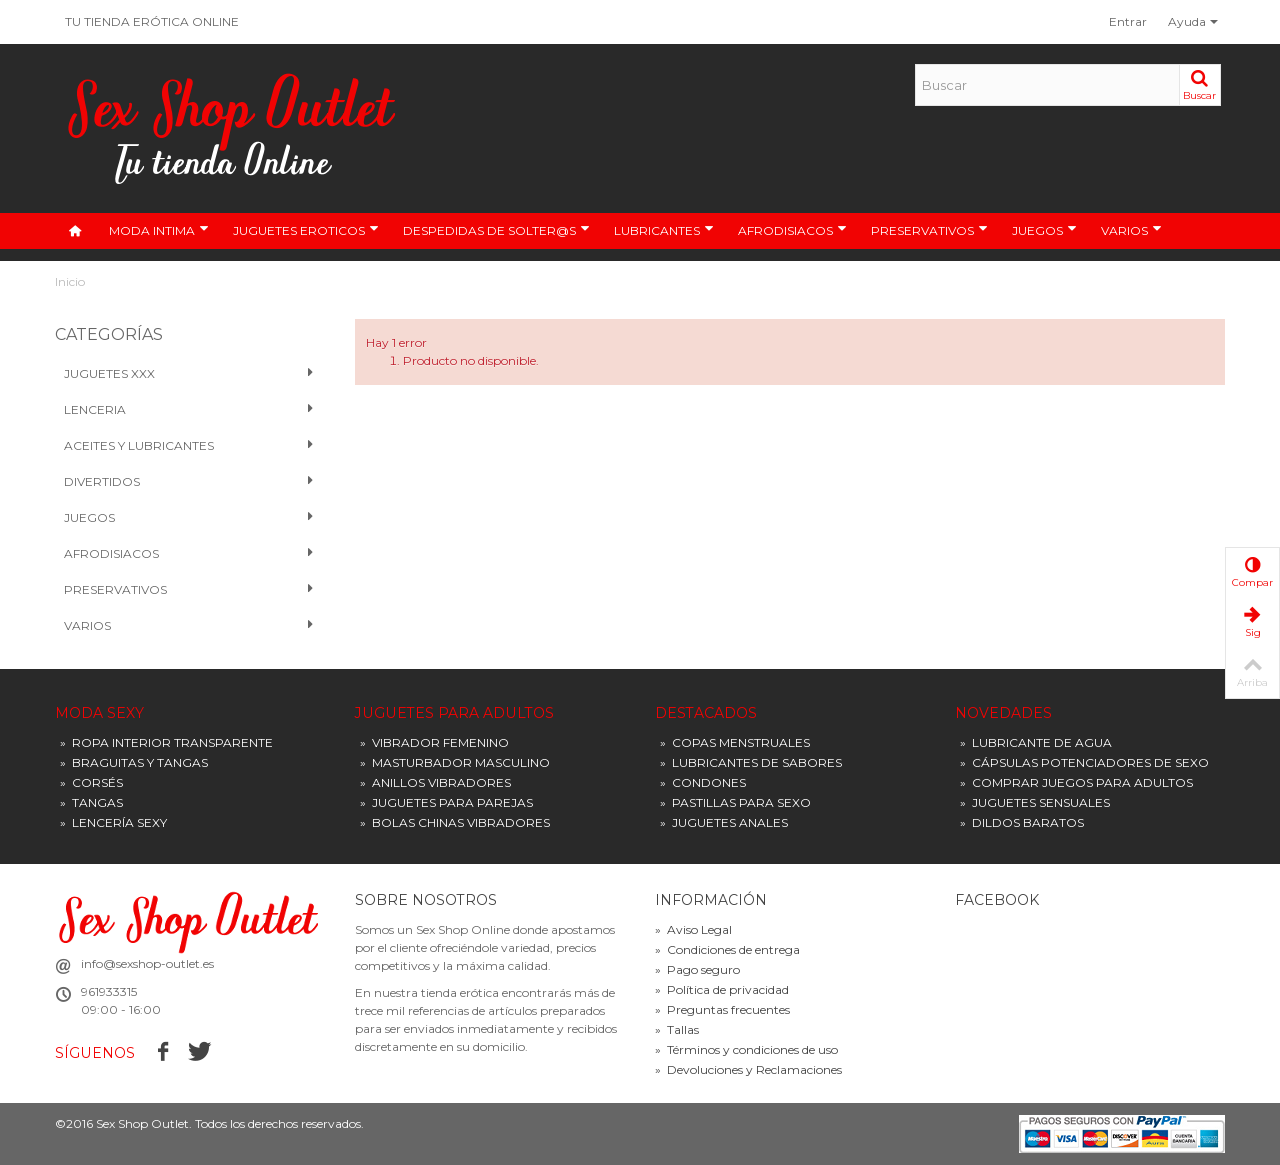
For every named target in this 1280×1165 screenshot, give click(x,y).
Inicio (70, 281)
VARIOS (1131, 230)
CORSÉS (91, 782)
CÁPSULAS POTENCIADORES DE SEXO (1084, 762)
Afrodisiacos (189, 554)
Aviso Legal (693, 929)
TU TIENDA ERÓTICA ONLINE (152, 21)
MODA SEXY (99, 713)
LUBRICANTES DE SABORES (751, 762)
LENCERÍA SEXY (113, 822)
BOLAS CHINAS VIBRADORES (455, 822)
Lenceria (189, 410)
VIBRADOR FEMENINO (434, 742)
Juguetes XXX (189, 374)
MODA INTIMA (159, 230)
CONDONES (703, 782)
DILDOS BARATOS (1022, 822)
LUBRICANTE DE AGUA (1036, 742)
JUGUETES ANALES (724, 822)
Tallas (677, 1029)
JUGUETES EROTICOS (306, 230)
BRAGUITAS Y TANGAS (134, 762)
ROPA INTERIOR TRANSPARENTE (166, 742)
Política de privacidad (722, 989)
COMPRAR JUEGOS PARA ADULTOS (1076, 782)
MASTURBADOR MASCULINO (455, 762)
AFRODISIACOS (792, 230)
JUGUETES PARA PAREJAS (446, 802)
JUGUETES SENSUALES (1035, 802)
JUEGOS (1044, 230)
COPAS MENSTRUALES (735, 742)
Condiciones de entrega (727, 949)
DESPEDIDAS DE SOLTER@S (496, 230)
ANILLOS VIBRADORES (435, 782)
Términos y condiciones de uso (746, 1049)
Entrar (1128, 21)
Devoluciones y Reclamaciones (748, 1069)
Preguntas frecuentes (722, 1009)
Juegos (189, 518)
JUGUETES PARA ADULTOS (454, 713)
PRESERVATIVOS (929, 230)
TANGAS (91, 802)
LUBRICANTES (664, 230)
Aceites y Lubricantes (189, 446)
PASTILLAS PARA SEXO (735, 802)
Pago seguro (697, 969)
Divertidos (189, 482)
